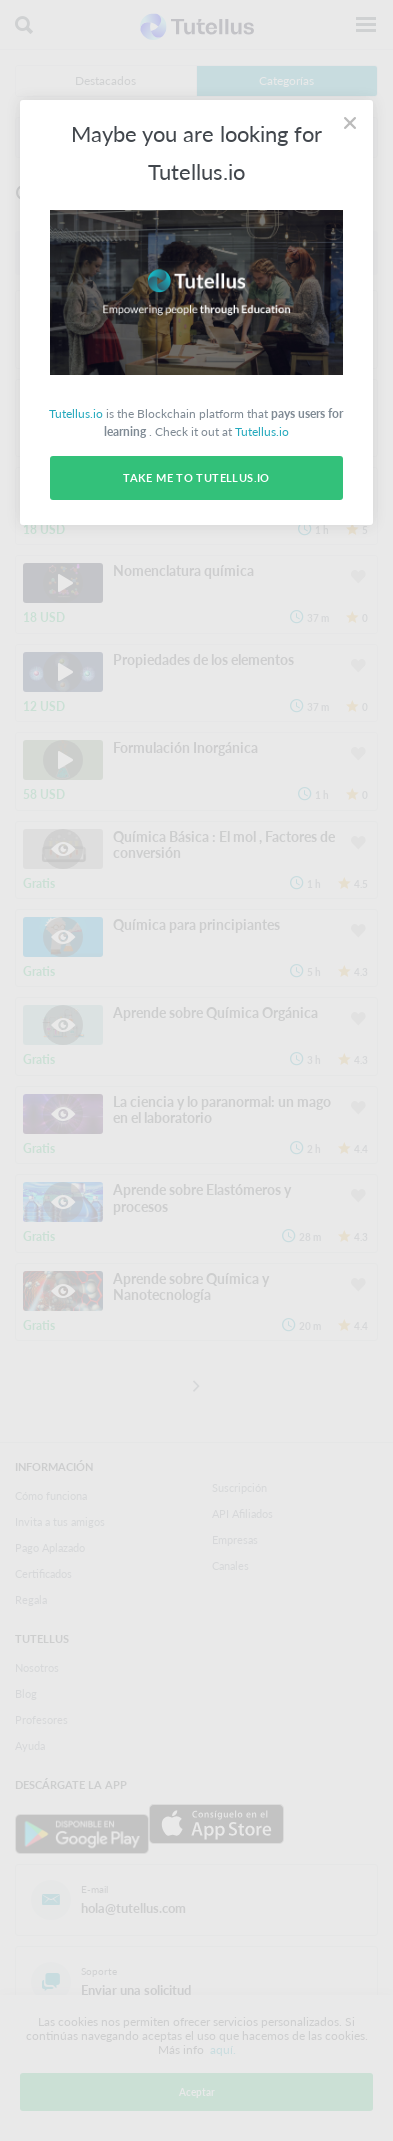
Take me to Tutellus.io (196, 477)
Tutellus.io (76, 413)
